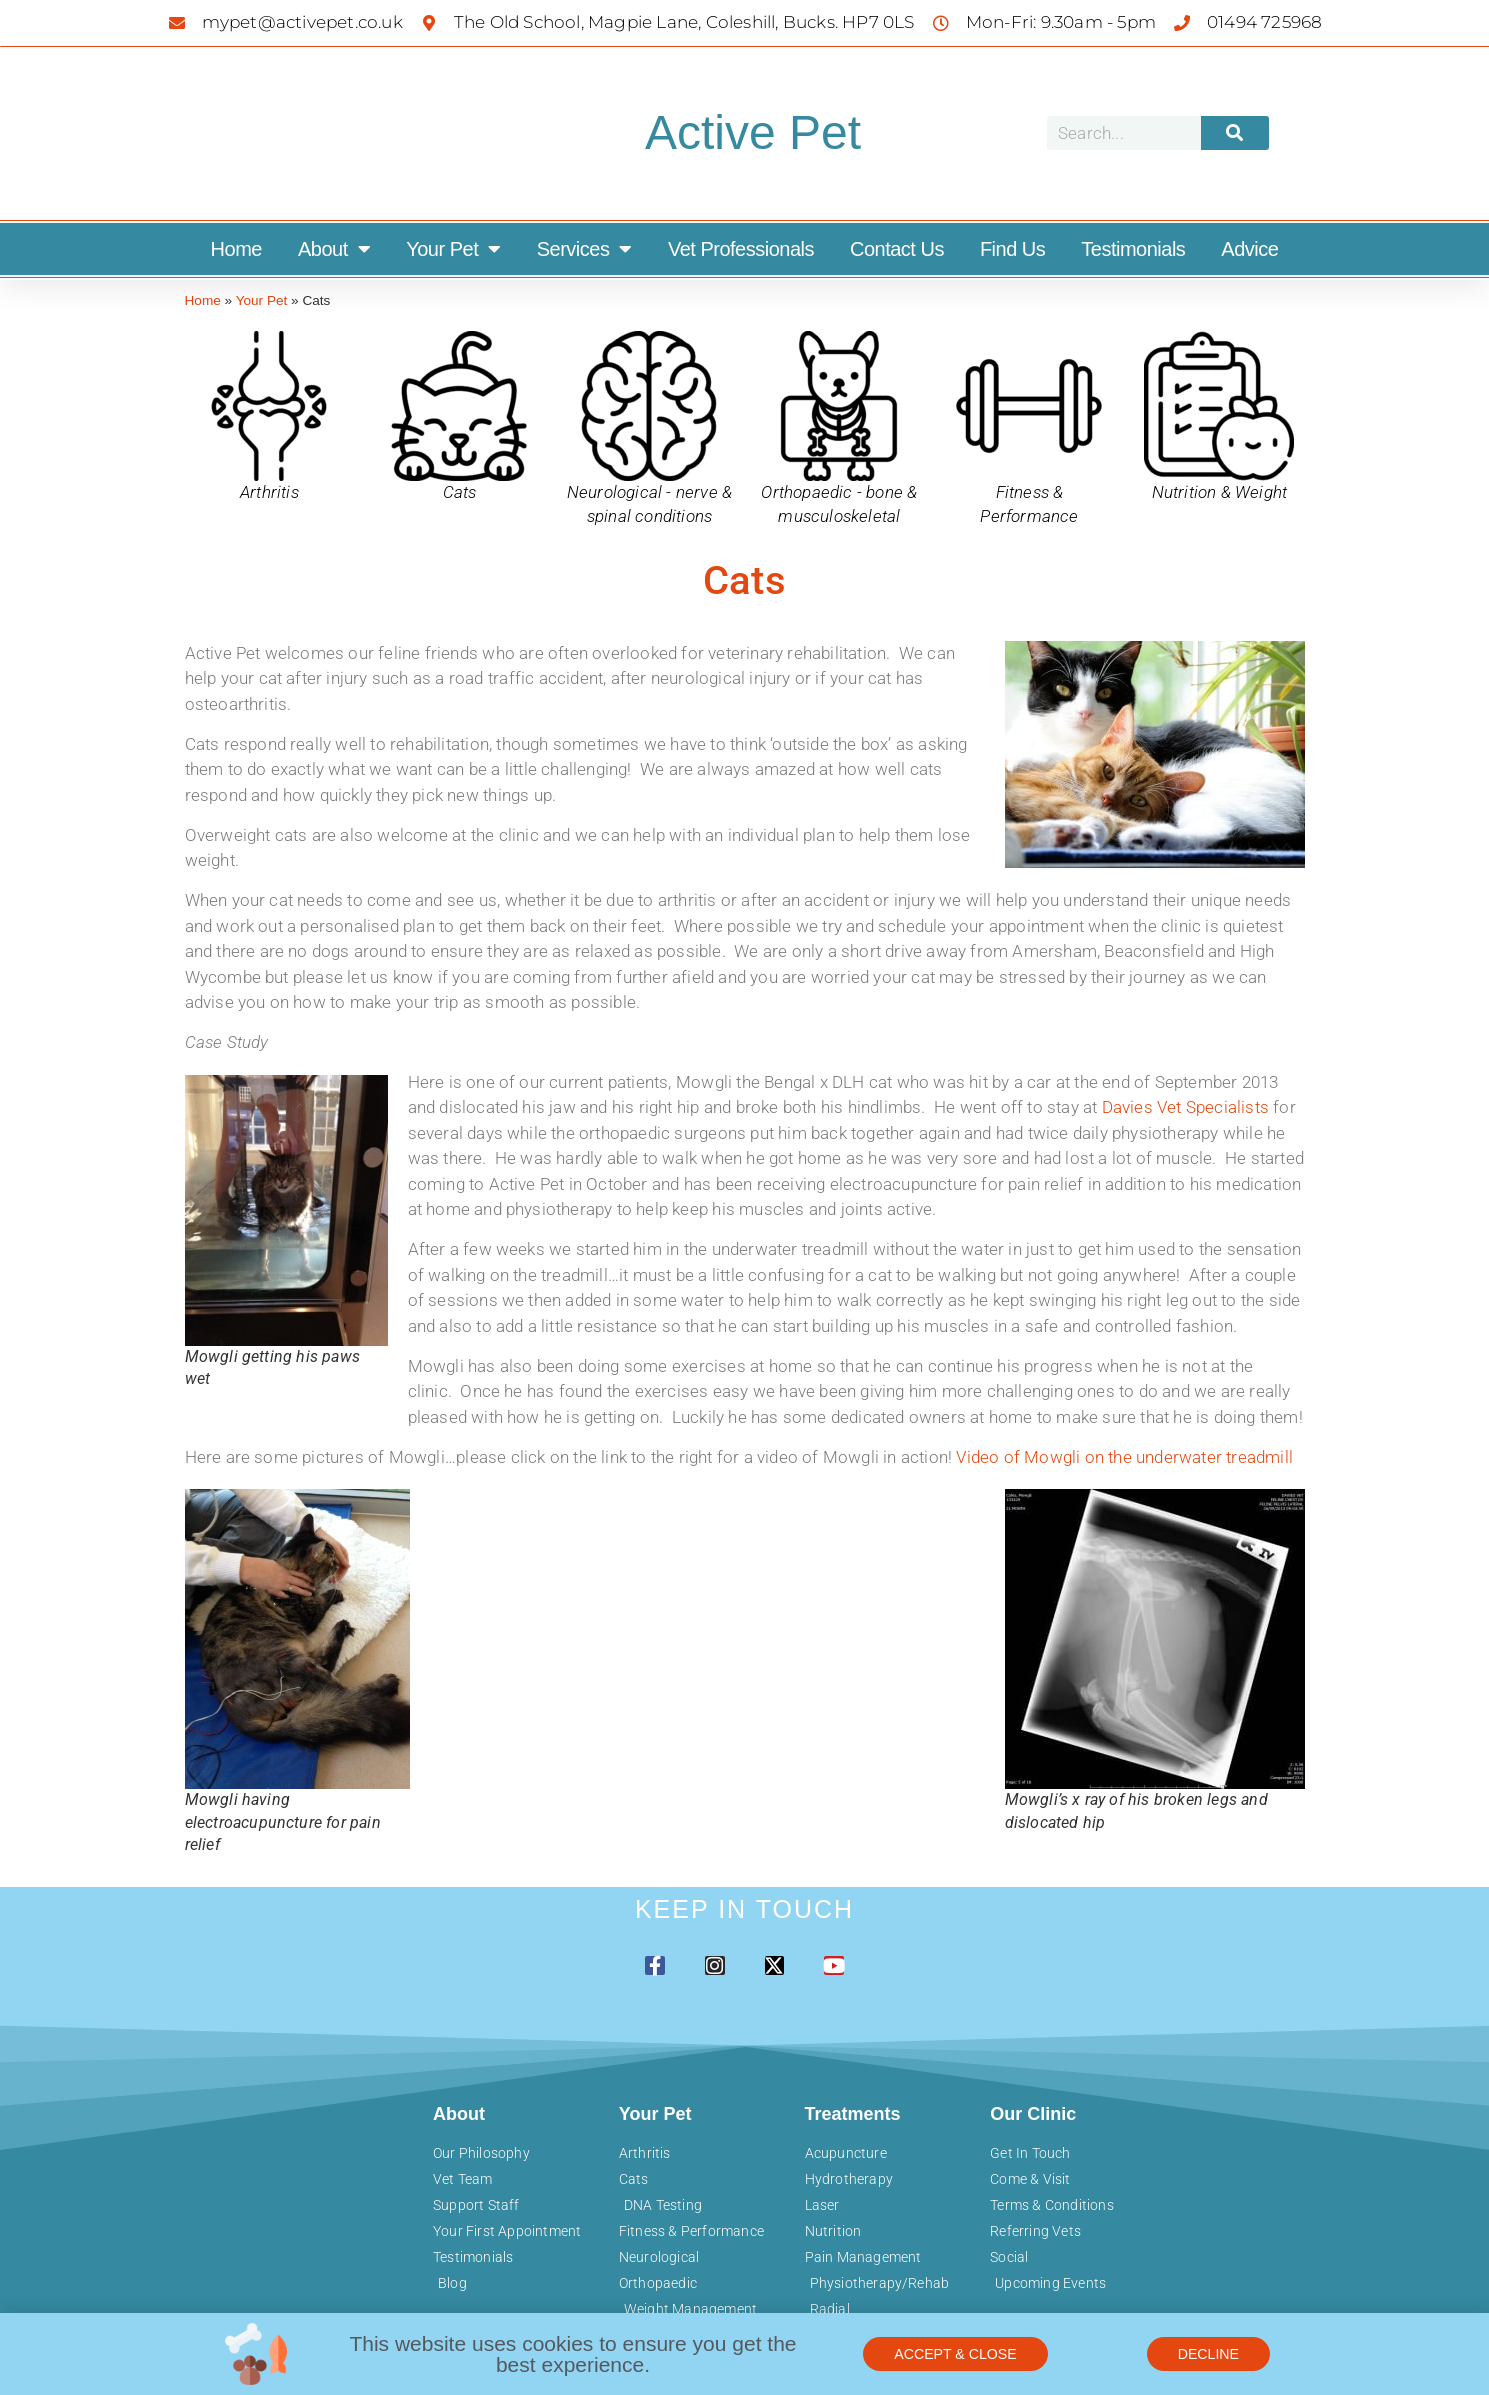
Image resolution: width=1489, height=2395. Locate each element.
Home (236, 249)
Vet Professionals (741, 249)
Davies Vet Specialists (1185, 1107)
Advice (1249, 249)
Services (584, 249)
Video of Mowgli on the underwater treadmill (1124, 1457)
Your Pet (453, 249)
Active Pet (753, 132)
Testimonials (1133, 249)
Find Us (1012, 249)
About (334, 249)
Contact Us (897, 249)
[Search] (1235, 133)
